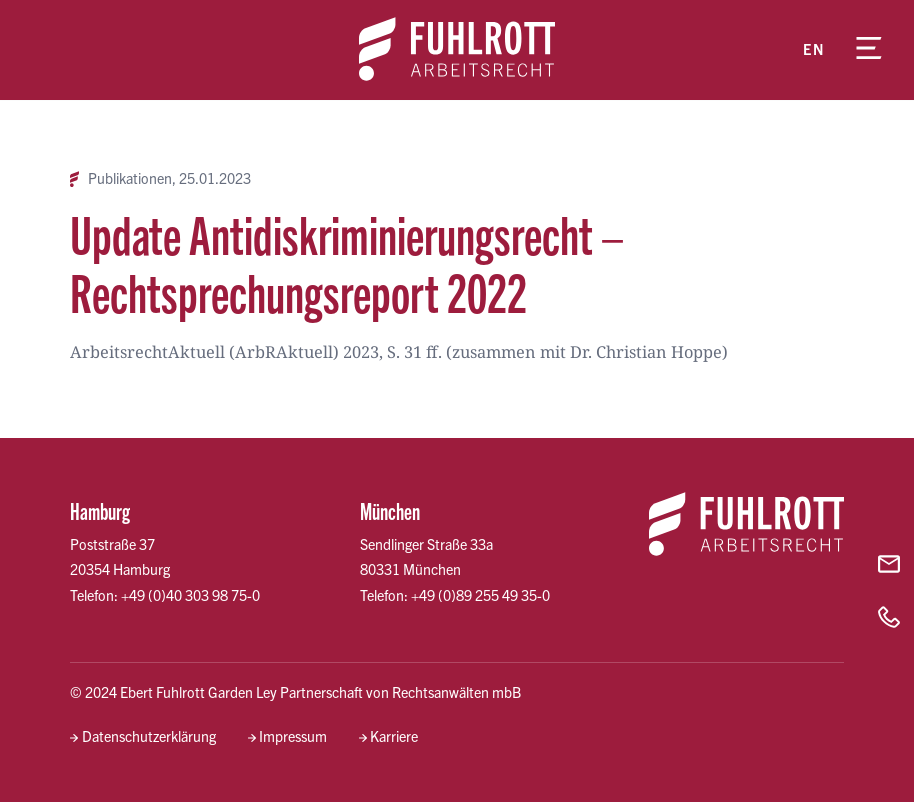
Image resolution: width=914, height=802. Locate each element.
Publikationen (130, 178)
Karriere (394, 736)
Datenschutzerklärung (149, 736)
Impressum (293, 736)
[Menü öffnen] (869, 50)
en (813, 49)
